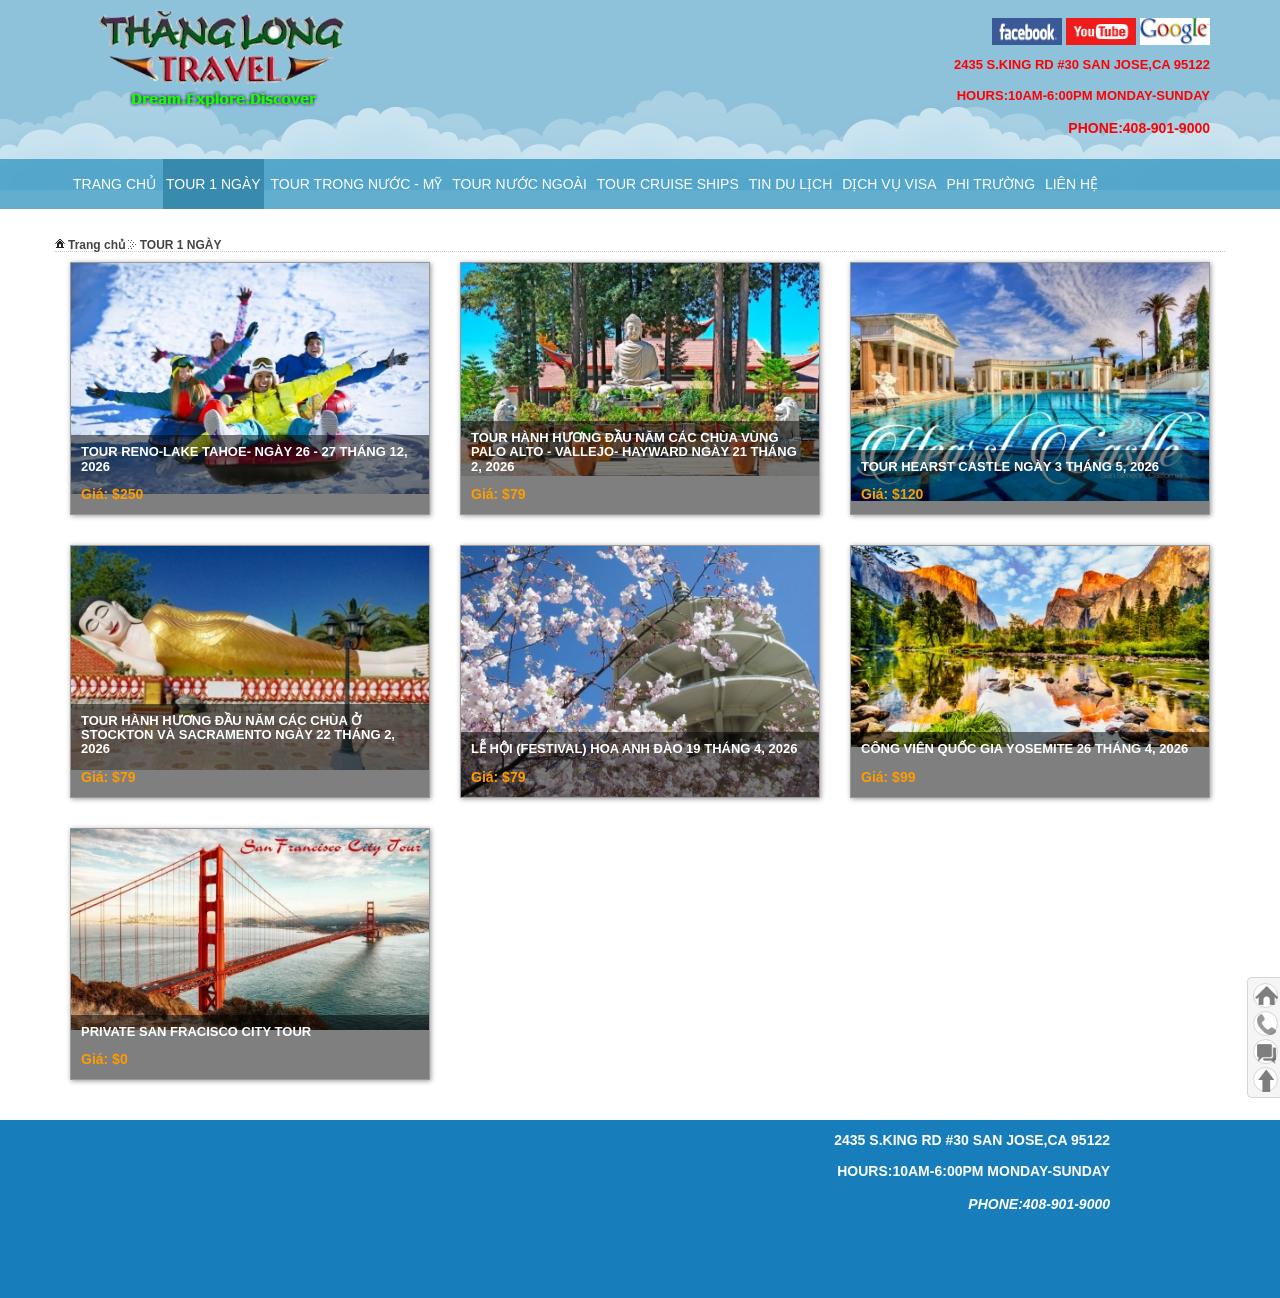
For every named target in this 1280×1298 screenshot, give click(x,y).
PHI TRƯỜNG (990, 184)
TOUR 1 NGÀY (213, 184)
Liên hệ (1071, 184)
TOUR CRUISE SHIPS (668, 184)
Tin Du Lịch (791, 184)
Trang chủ (114, 184)
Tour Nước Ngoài (519, 184)
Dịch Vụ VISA (889, 184)
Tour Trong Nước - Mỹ (357, 184)
